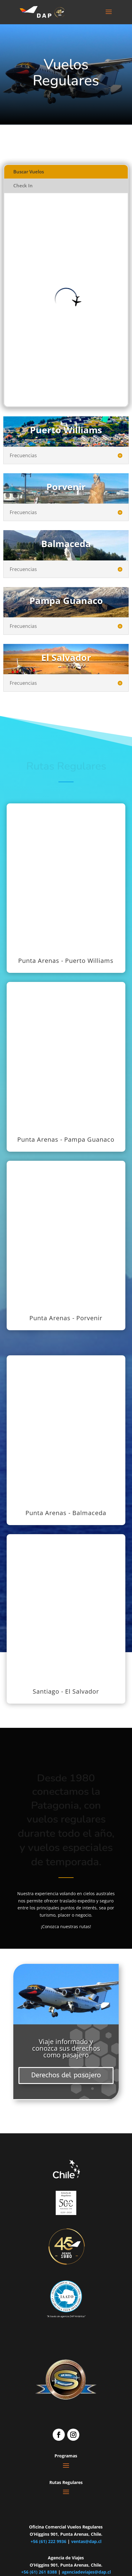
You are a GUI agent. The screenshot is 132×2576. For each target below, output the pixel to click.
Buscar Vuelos (28, 172)
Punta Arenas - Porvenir (65, 1318)
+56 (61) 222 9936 (48, 2541)
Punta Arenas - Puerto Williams (66, 961)
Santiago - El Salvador (66, 1691)
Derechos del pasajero (66, 2075)
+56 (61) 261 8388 (39, 2572)
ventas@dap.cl (86, 2541)
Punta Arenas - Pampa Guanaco (65, 1139)
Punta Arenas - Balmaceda (65, 1513)
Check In (23, 185)
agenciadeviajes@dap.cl (86, 2572)
